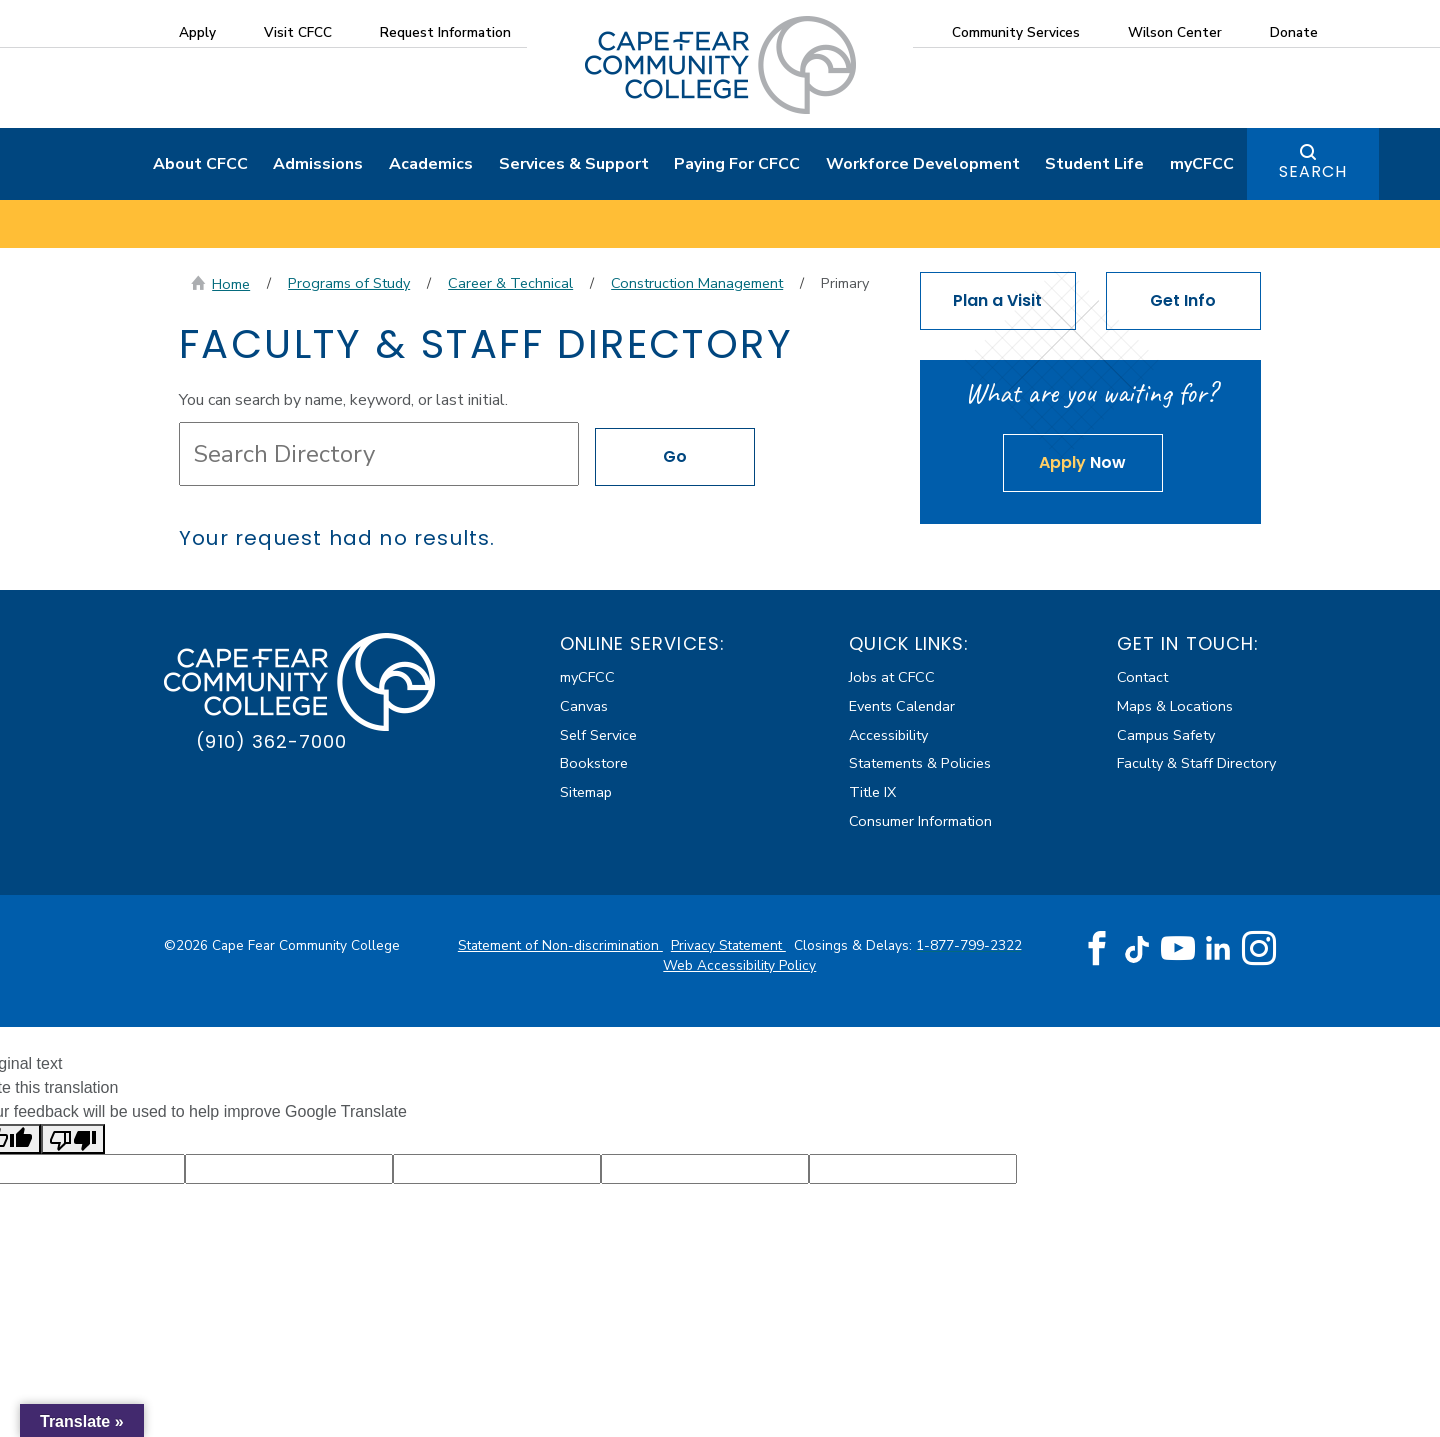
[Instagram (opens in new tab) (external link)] (1259, 949)
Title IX (872, 792)
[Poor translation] (73, 1139)
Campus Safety (1166, 735)
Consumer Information (920, 821)
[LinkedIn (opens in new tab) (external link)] (1218, 948)
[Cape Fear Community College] (720, 64)
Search (1313, 171)
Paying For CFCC (737, 164)
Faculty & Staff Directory (1196, 763)
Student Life (1094, 164)
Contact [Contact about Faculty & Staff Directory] (1142, 677)
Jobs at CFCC (892, 677)
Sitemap (586, 792)
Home (231, 284)
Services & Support (574, 164)
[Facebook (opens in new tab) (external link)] (1097, 949)
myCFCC (1202, 164)
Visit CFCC (298, 32)
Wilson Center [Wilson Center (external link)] (1175, 32)
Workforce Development (923, 164)
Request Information (445, 32)
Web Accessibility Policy (739, 965)
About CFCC (200, 164)
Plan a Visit (997, 300)
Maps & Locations (1175, 706)
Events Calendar (902, 706)
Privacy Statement (728, 945)
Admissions (318, 164)
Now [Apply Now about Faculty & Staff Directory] (1082, 462)
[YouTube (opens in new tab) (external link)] (1178, 949)
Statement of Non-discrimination (560, 945)
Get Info (1183, 300)
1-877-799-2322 (969, 945)
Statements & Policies (920, 763)
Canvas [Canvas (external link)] (584, 706)
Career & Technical (510, 283)
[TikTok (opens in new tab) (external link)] (1137, 948)
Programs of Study (349, 283)
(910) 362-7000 (271, 741)
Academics (431, 164)
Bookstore (594, 763)
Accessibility (888, 735)
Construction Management (697, 283)
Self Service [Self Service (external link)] (598, 735)
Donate (1294, 32)
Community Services (1016, 32)
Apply (197, 32)
